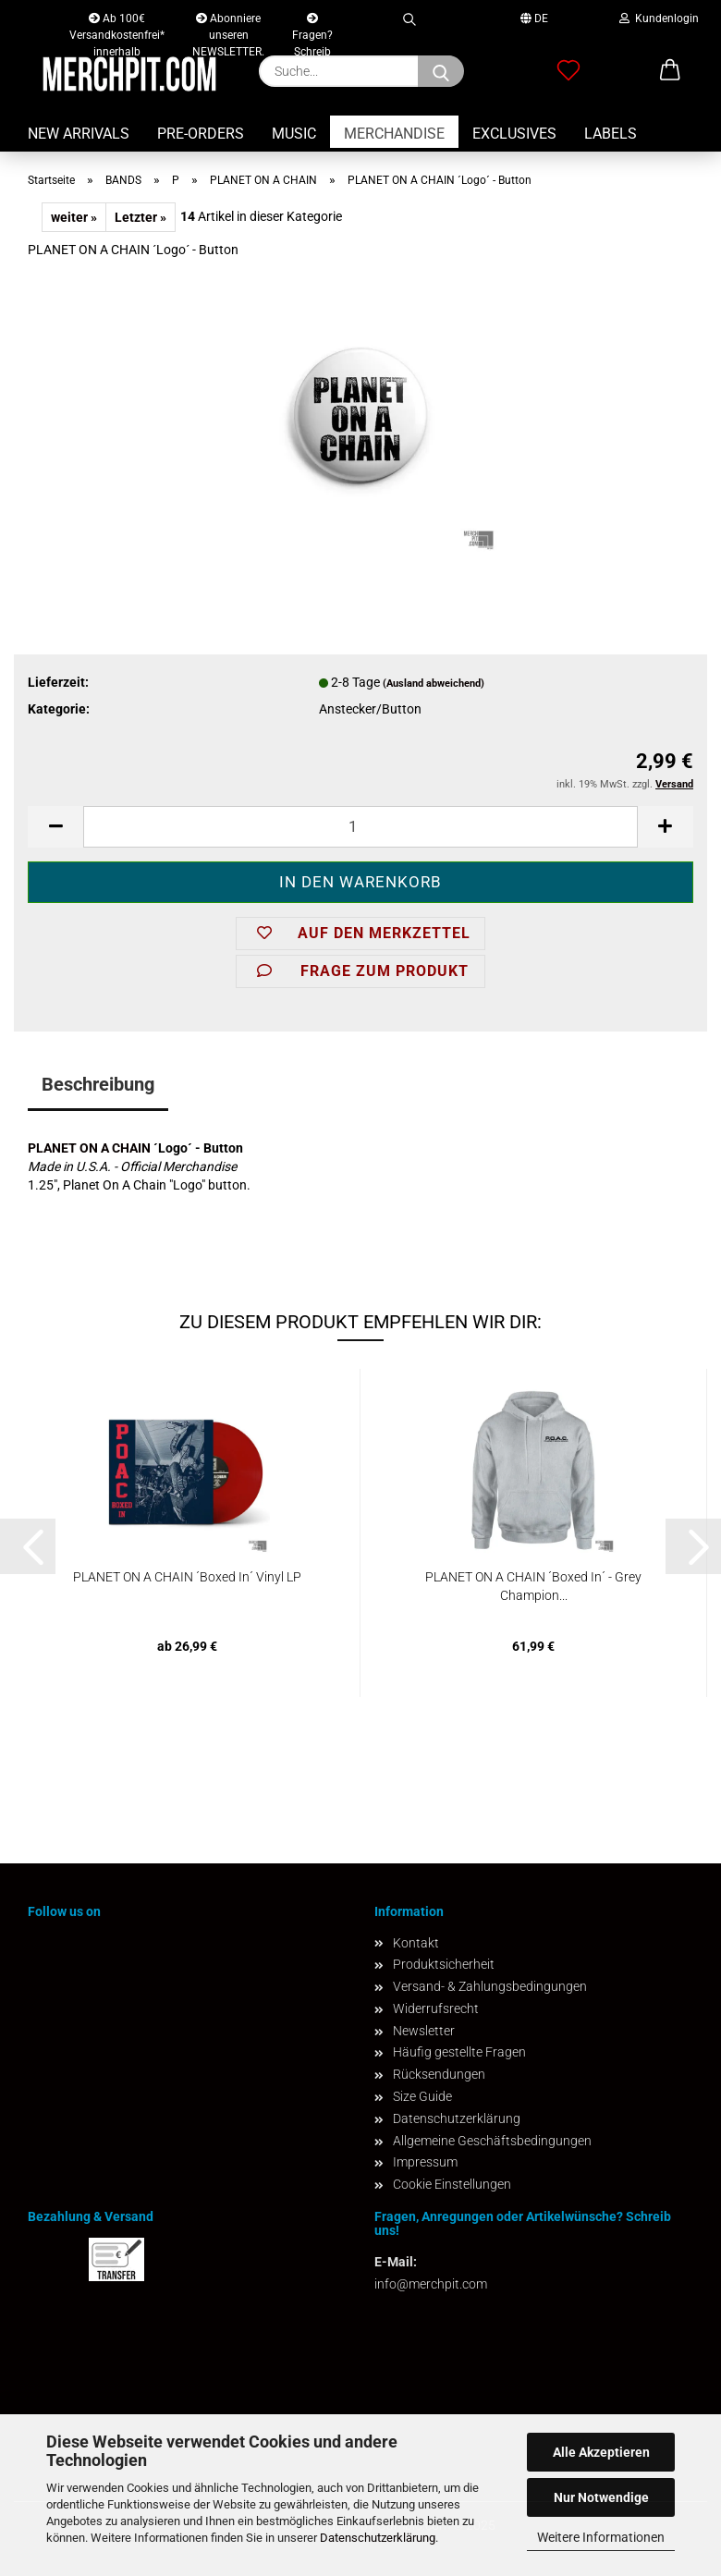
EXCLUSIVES (514, 133)
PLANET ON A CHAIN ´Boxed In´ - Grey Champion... (533, 1586)
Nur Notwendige (601, 2497)
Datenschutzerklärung (377, 2538)
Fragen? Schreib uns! (312, 22)
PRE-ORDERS (200, 133)
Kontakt (416, 1942)
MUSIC (294, 133)
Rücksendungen (439, 2074)
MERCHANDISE (394, 133)
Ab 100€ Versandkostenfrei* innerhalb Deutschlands (117, 22)
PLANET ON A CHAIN (89, 1148)
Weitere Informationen (601, 2537)
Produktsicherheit (444, 1964)
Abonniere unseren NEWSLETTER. (228, 22)
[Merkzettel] (568, 71)
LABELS (610, 133)
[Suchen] (441, 71)
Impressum (425, 2162)
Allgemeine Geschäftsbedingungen (492, 2140)
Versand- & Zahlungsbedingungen (490, 1986)
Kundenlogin (659, 18)
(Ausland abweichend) (433, 684)
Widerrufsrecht (436, 2008)
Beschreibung (98, 1084)
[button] (670, 71)
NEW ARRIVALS (78, 133)
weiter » (74, 217)
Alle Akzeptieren (601, 2452)
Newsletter (424, 2030)
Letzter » (140, 217)
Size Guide (422, 2096)
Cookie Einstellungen (452, 2184)
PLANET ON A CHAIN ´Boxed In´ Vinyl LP (187, 1576)
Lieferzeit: (58, 682)
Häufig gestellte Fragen (459, 2052)
